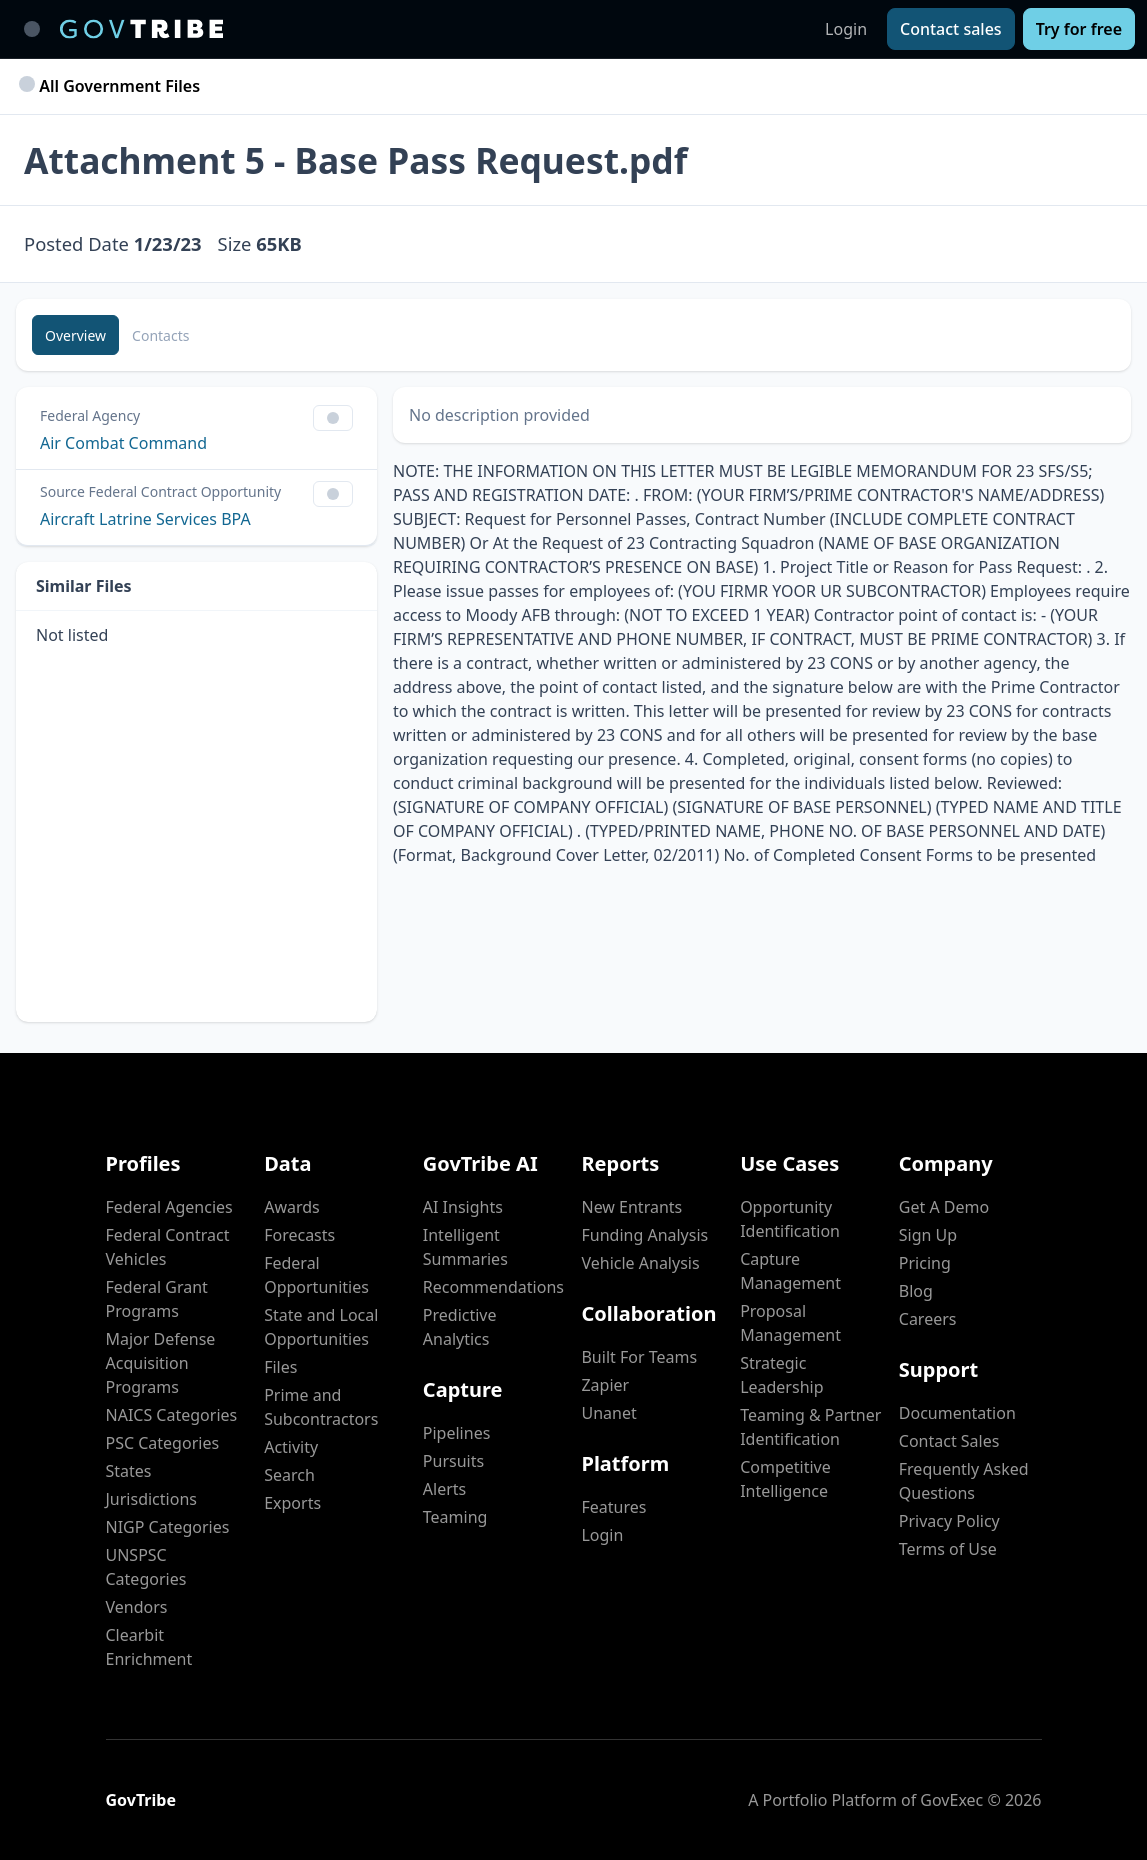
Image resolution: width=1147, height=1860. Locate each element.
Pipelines (457, 1433)
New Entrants (631, 1207)
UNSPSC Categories (146, 1567)
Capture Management (790, 1271)
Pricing (925, 1263)
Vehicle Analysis (640, 1263)
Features (613, 1507)
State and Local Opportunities (321, 1327)
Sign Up (928, 1235)
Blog (916, 1291)
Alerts (444, 1489)
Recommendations (493, 1287)
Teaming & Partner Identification (810, 1427)
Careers (928, 1319)
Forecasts (299, 1235)
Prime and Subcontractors (321, 1407)
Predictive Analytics (460, 1327)
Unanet (608, 1413)
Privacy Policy (949, 1521)
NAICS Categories (172, 1415)
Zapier (605, 1385)
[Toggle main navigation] (32, 29)
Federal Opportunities (316, 1275)
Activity (291, 1447)
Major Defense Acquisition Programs (161, 1363)
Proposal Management (790, 1323)
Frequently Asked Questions (964, 1481)
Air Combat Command (123, 443)
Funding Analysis (644, 1235)
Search (289, 1475)
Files (280, 1367)
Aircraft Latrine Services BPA (145, 519)
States (129, 1471)
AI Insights (463, 1207)
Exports (292, 1503)
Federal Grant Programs (157, 1299)
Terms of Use (948, 1549)
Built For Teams (639, 1357)
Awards (292, 1207)
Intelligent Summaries (465, 1247)
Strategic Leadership (781, 1375)
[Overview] (75, 335)
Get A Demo (944, 1207)
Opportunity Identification (790, 1219)
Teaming (455, 1517)
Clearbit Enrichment (149, 1647)
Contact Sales (949, 1441)
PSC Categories (163, 1443)
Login (846, 29)
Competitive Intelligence (785, 1479)
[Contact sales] (951, 29)
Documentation (957, 1413)
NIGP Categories (168, 1527)
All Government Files (112, 86)
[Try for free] (1079, 29)
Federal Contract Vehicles (168, 1247)
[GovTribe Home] (141, 29)
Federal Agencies (169, 1207)
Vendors (137, 1607)
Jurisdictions (151, 1499)
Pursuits (453, 1461)
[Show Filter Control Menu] (333, 418)
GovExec (951, 1800)
